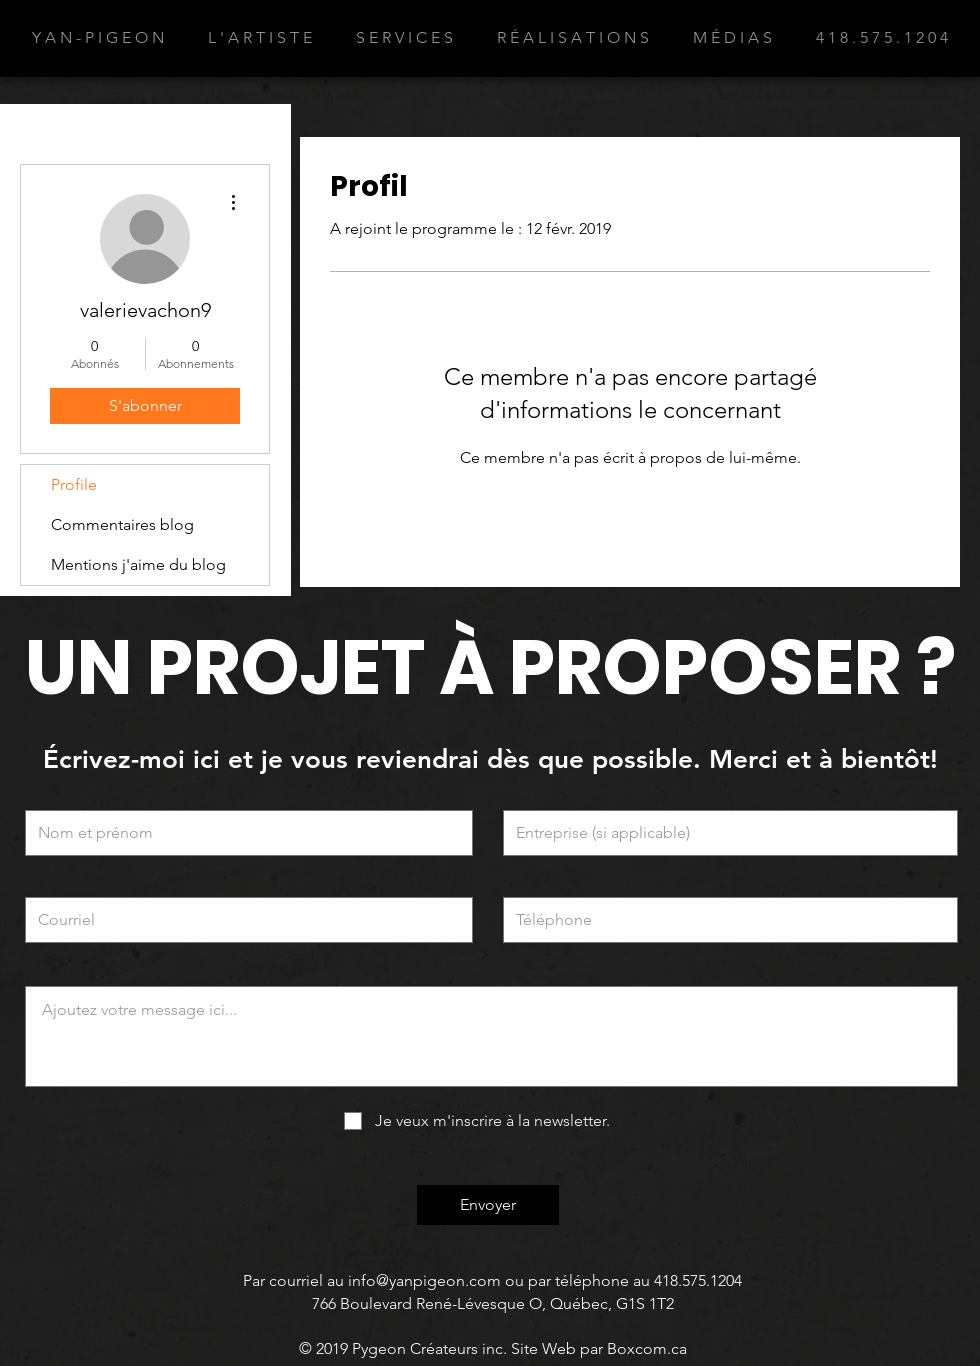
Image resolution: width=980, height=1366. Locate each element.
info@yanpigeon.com (424, 1280)
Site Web (543, 1348)
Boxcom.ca (647, 1348)
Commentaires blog (122, 524)
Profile (74, 484)
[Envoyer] (488, 1205)
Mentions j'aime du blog (138, 564)
